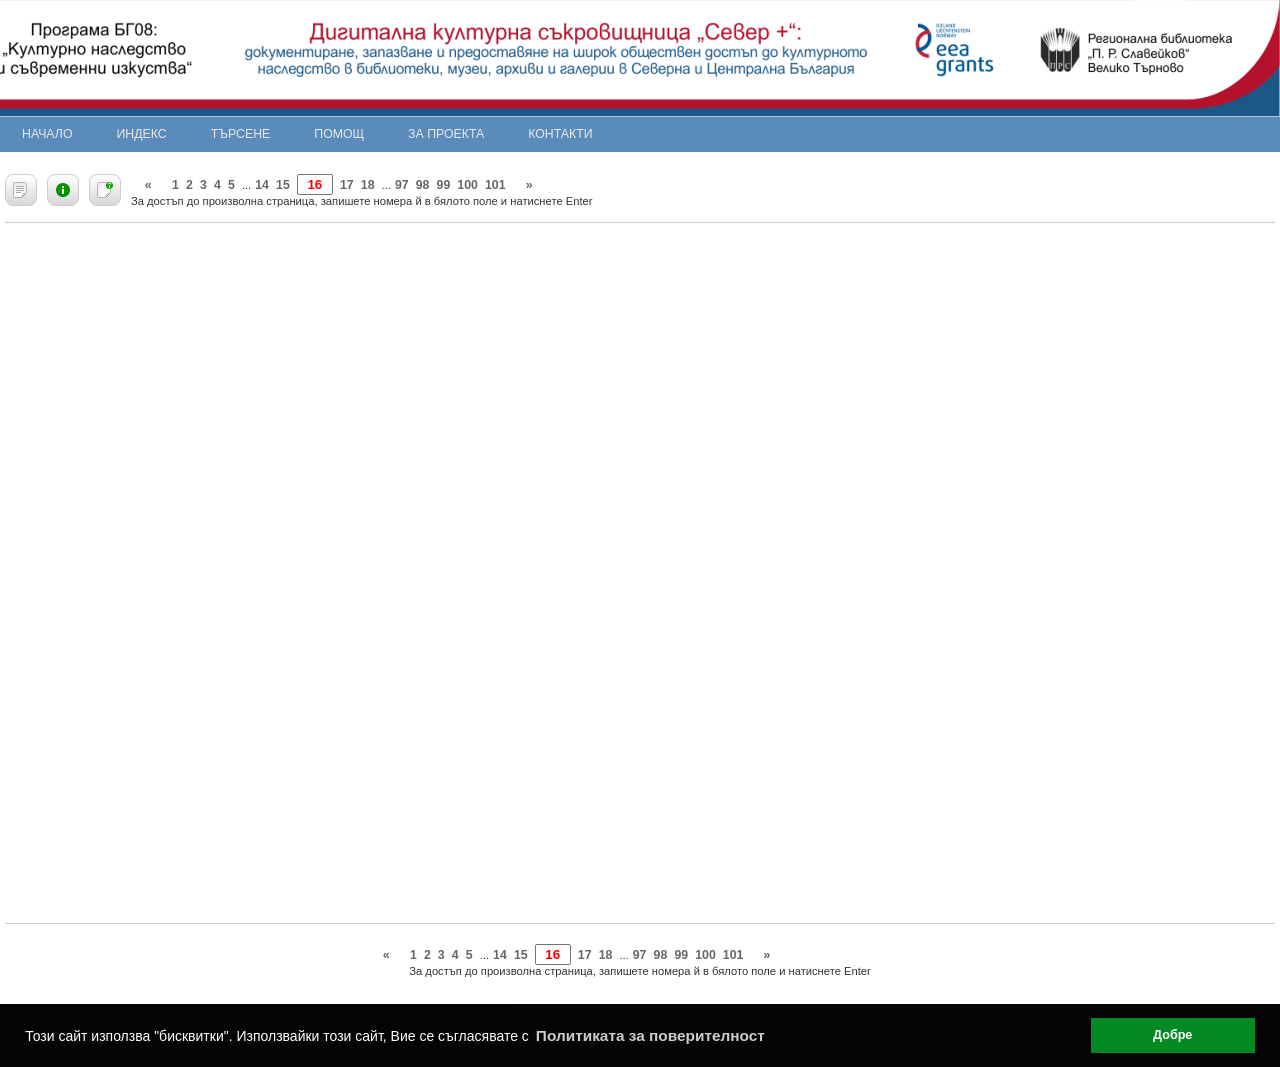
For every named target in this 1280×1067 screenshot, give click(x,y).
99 (444, 185)
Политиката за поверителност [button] (650, 1035)
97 (402, 185)
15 (283, 185)
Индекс (142, 134)
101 (495, 185)
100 (467, 185)
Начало (47, 134)
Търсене (241, 134)
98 (423, 185)
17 (347, 185)
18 (368, 185)
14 (262, 185)
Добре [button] (1172, 1035)
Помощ (339, 134)
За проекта (446, 134)
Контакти (560, 134)
